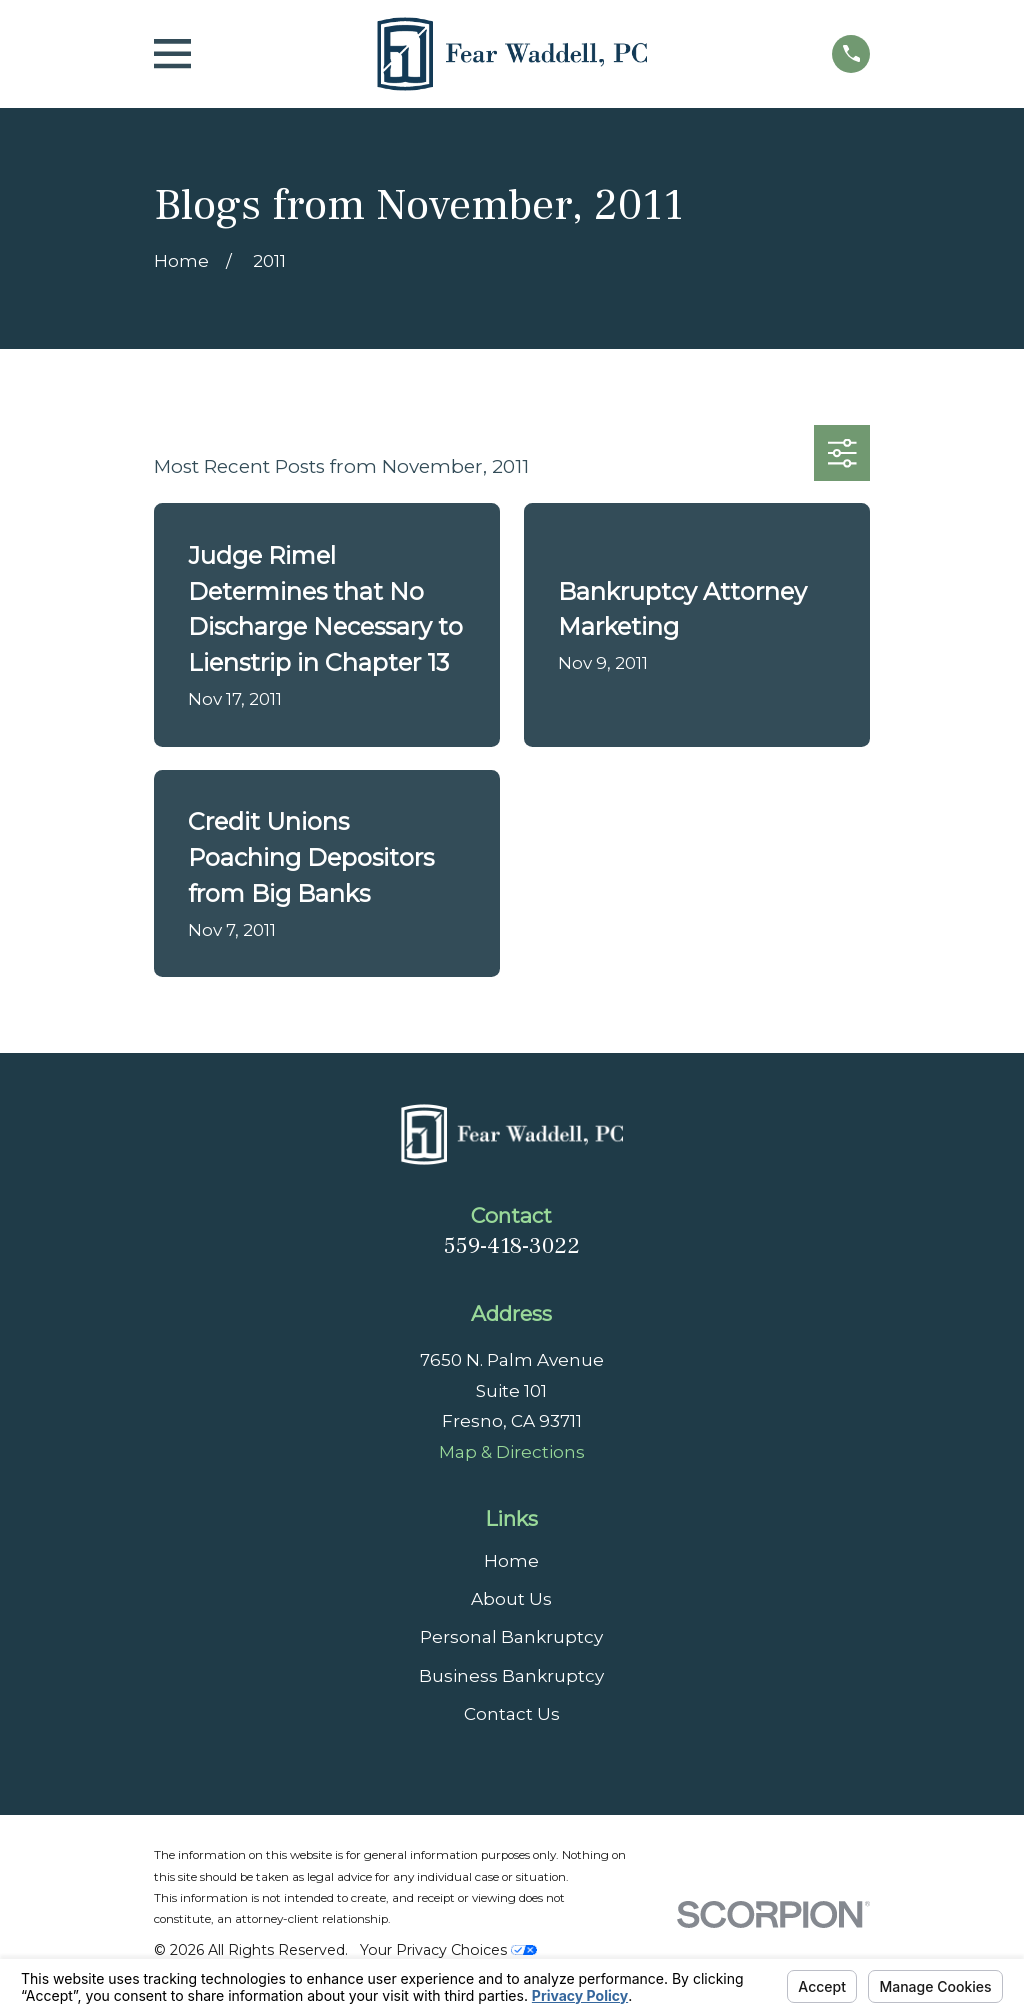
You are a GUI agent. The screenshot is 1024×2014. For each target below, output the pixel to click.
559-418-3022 (512, 1246)
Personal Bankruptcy (511, 1637)
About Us (511, 1599)
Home (511, 1561)
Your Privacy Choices (448, 1950)
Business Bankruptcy (511, 1676)
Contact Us (512, 1714)
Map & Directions (512, 1452)
